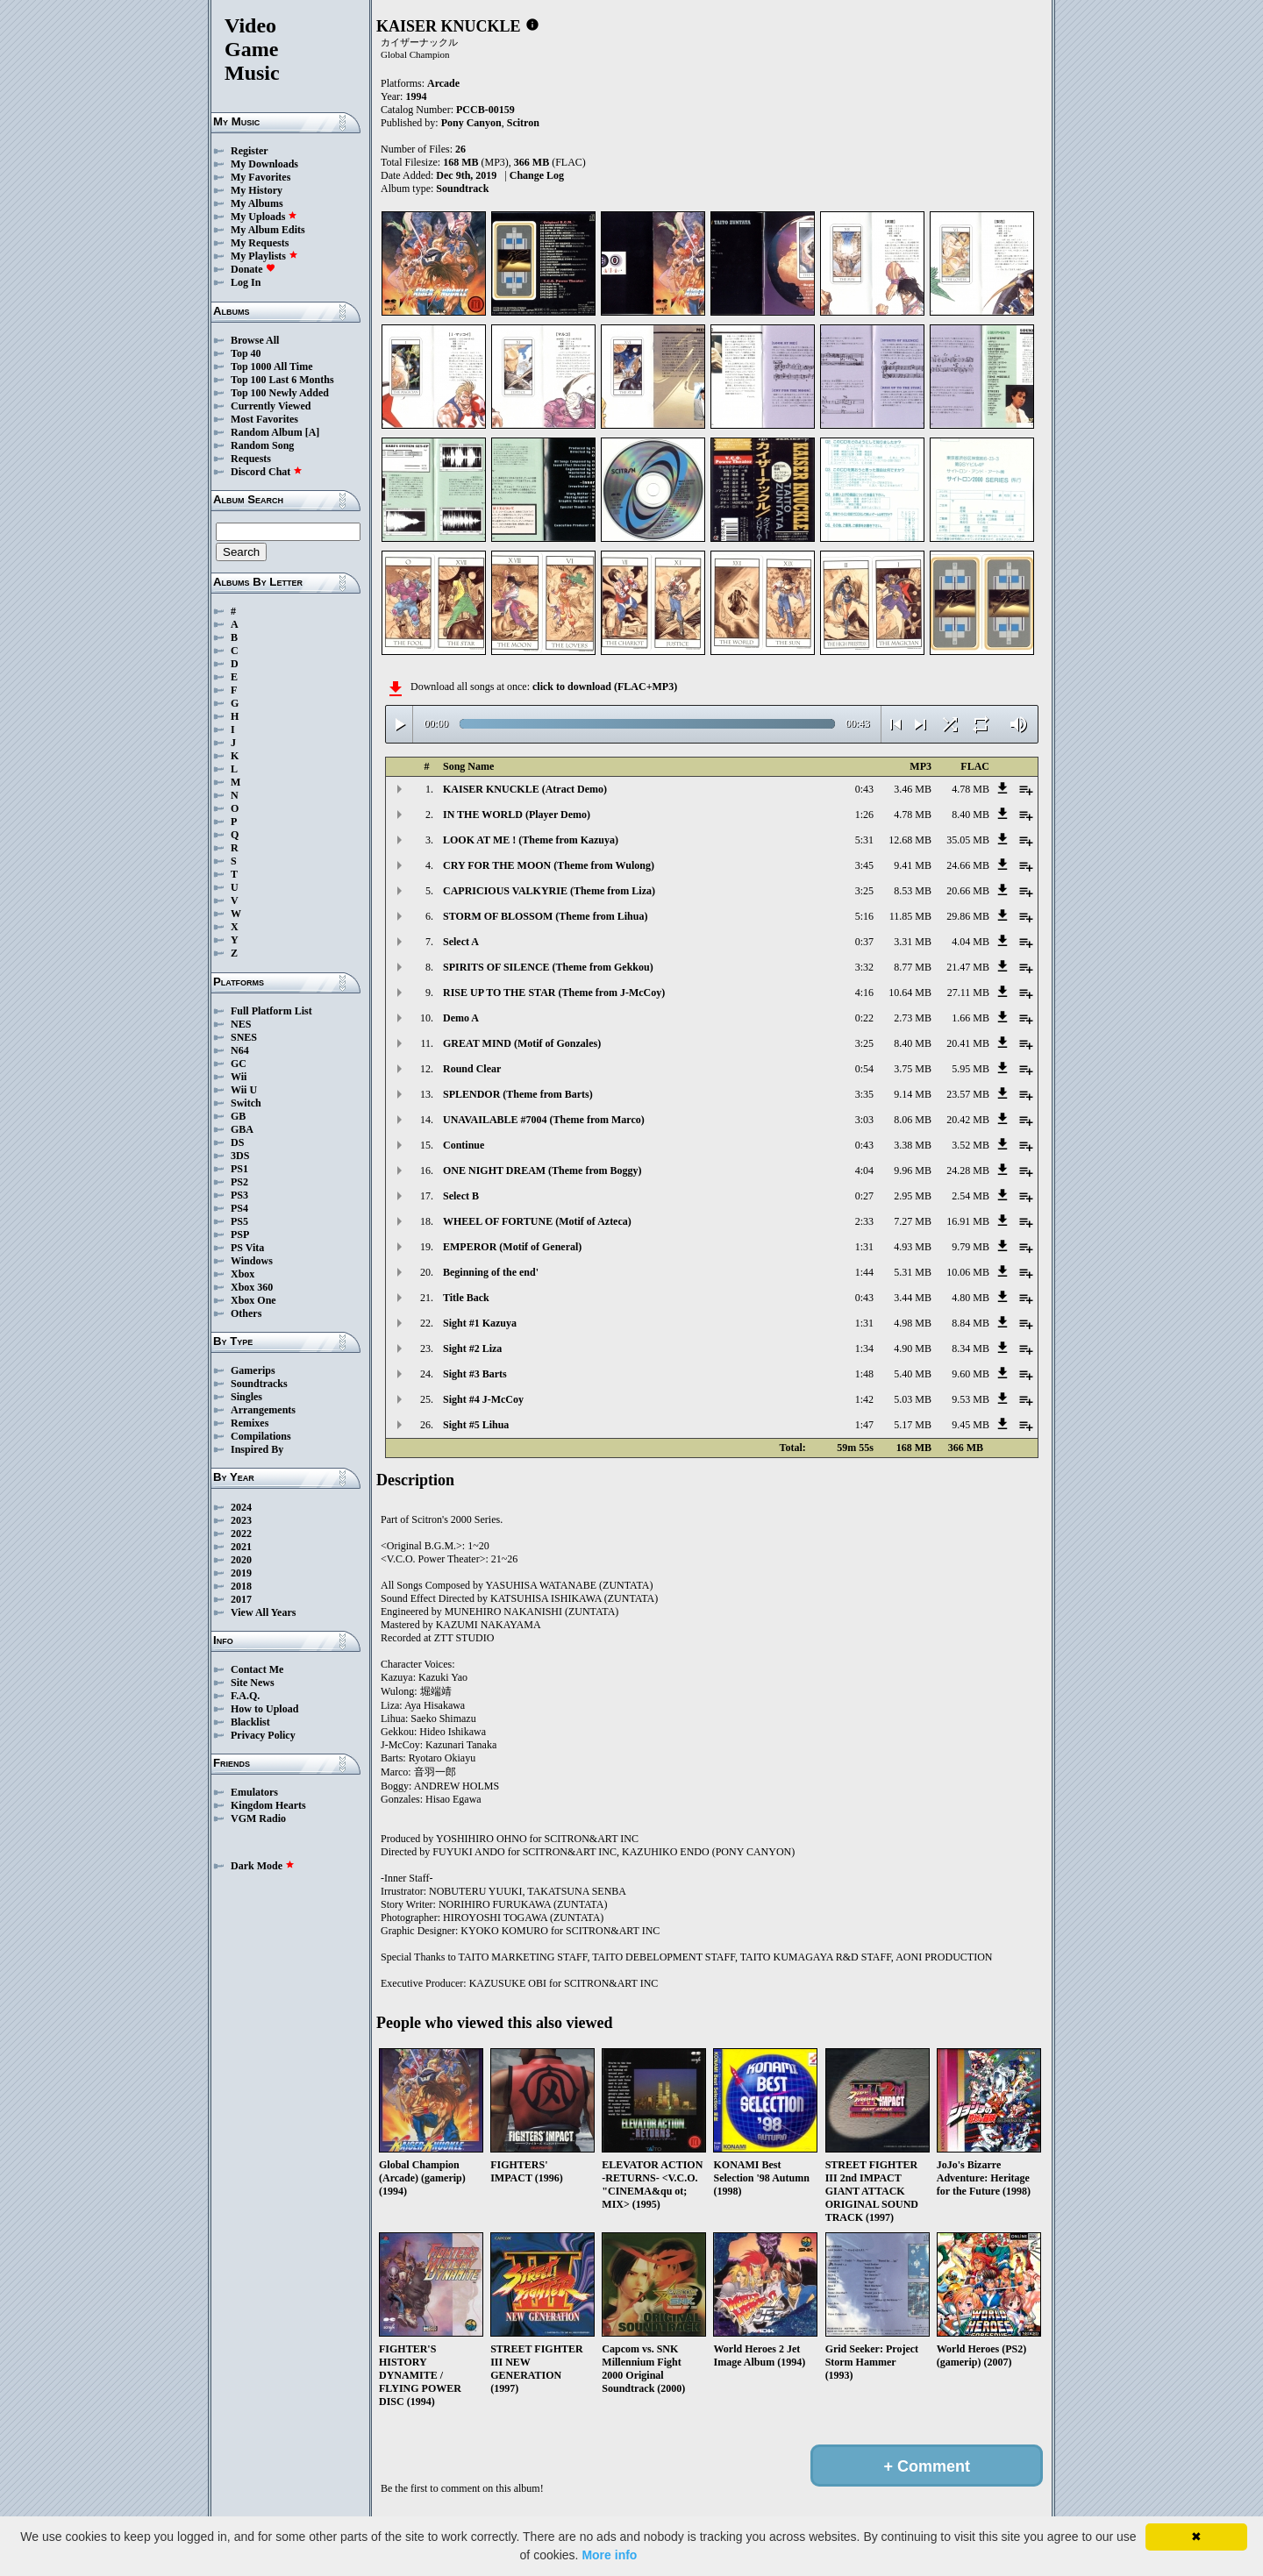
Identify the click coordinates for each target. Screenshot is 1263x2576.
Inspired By (257, 1449)
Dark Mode (263, 1866)
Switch (246, 1103)
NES (241, 1024)
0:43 (864, 789)
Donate (253, 269)
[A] (312, 432)
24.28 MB (967, 1170)
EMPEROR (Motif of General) (512, 1247)
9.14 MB (912, 1094)
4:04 (864, 1170)
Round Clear (472, 1069)
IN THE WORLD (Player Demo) (516, 814)
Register (249, 151)
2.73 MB (912, 1018)
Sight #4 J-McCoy (483, 1399)
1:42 (864, 1399)
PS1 (239, 1169)
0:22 (864, 1018)
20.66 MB (967, 891)
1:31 (864, 1247)
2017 (241, 1599)
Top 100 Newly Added (280, 393)
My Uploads (264, 216)
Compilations (261, 1436)
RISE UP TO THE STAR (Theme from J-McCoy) (554, 992)
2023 (241, 1520)
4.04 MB (970, 942)
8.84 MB (970, 1323)
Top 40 (246, 353)
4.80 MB (970, 1298)
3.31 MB (912, 942)
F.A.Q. (245, 1696)
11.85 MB (910, 916)
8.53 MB (912, 891)
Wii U (244, 1090)
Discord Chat (267, 472)
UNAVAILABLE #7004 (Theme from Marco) (544, 1120)
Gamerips (253, 1370)
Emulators (254, 1792)
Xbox (242, 1274)
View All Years (263, 1612)
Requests (251, 458)
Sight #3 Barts (475, 1374)
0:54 (864, 1069)
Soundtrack (462, 188)
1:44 (864, 1272)
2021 (241, 1547)
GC (238, 1063)
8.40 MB (970, 814)
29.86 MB (967, 916)
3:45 (864, 865)
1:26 (864, 814)
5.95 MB (970, 1069)
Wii (238, 1077)
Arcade (443, 83)
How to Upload (264, 1709)
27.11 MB (968, 992)
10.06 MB (967, 1272)
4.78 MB (970, 789)
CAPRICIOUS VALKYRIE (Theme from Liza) (549, 891)
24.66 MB (967, 865)
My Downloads (264, 164)
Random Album (267, 432)
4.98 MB (912, 1323)
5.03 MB (912, 1399)
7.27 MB (912, 1221)
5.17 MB (912, 1425)
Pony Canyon (471, 123)
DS (237, 1142)
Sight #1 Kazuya (480, 1323)
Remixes (249, 1423)
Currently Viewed (270, 406)
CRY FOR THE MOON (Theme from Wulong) (548, 865)
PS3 (239, 1195)
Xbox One (253, 1300)
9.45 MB (970, 1425)
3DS (240, 1155)
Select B (461, 1196)
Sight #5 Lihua (476, 1425)
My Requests (260, 243)
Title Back (466, 1298)
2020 (241, 1560)
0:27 (864, 1196)
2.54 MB (970, 1196)
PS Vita (247, 1248)
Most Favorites (264, 419)
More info (609, 2555)
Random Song (262, 445)
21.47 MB (967, 967)
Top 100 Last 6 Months (282, 380)
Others (246, 1313)
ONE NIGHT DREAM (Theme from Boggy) (542, 1170)
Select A (461, 942)
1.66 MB (970, 1018)
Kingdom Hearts (268, 1805)
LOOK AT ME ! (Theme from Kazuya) (530, 840)
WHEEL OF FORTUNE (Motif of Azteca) (537, 1221)
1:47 (864, 1425)
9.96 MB (912, 1170)
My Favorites (260, 177)
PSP (240, 1234)
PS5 (239, 1221)
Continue (463, 1145)
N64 (240, 1050)
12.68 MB (909, 840)
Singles (246, 1397)
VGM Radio (258, 1818)
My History (256, 190)
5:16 (864, 916)
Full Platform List (271, 1011)
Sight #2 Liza (472, 1348)
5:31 (864, 840)
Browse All (255, 340)
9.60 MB (970, 1374)
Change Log (537, 175)
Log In (245, 282)
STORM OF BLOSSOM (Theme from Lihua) (545, 916)
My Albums (257, 203)
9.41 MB (912, 865)
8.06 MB (912, 1120)
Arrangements (263, 1410)
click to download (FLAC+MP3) (604, 686)
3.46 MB (912, 789)
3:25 (864, 891)
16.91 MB (967, 1221)
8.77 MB (912, 967)
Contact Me (257, 1669)
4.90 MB (912, 1348)
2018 (241, 1586)
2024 (241, 1507)
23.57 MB (967, 1094)
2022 (241, 1533)
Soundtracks (259, 1383)
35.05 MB (967, 840)
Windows (252, 1261)
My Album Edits (268, 230)
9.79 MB (970, 1247)
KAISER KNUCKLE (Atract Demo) (525, 789)
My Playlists (264, 256)
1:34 (864, 1348)
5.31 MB (912, 1272)
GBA (242, 1129)
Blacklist (250, 1722)
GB (238, 1116)
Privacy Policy (263, 1735)
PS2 (239, 1182)
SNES (244, 1037)
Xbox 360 (252, 1287)
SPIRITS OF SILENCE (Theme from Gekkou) (548, 967)
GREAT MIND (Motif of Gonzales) (522, 1043)
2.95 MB (912, 1196)
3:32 (864, 967)
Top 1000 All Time (271, 366)
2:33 (864, 1221)
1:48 (864, 1374)
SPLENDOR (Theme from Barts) (518, 1094)
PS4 (239, 1208)
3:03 (864, 1120)
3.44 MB (912, 1298)
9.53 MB (970, 1399)
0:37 (864, 942)
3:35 (864, 1094)
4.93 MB (912, 1247)
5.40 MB (912, 1374)
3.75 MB (912, 1069)
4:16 (864, 992)
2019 (241, 1573)
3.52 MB (970, 1145)
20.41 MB (967, 1043)
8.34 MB (970, 1348)
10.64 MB (909, 992)
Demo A (461, 1018)
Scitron (523, 123)
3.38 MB (912, 1145)
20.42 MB (967, 1120)
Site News (253, 1682)
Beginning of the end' (491, 1272)
